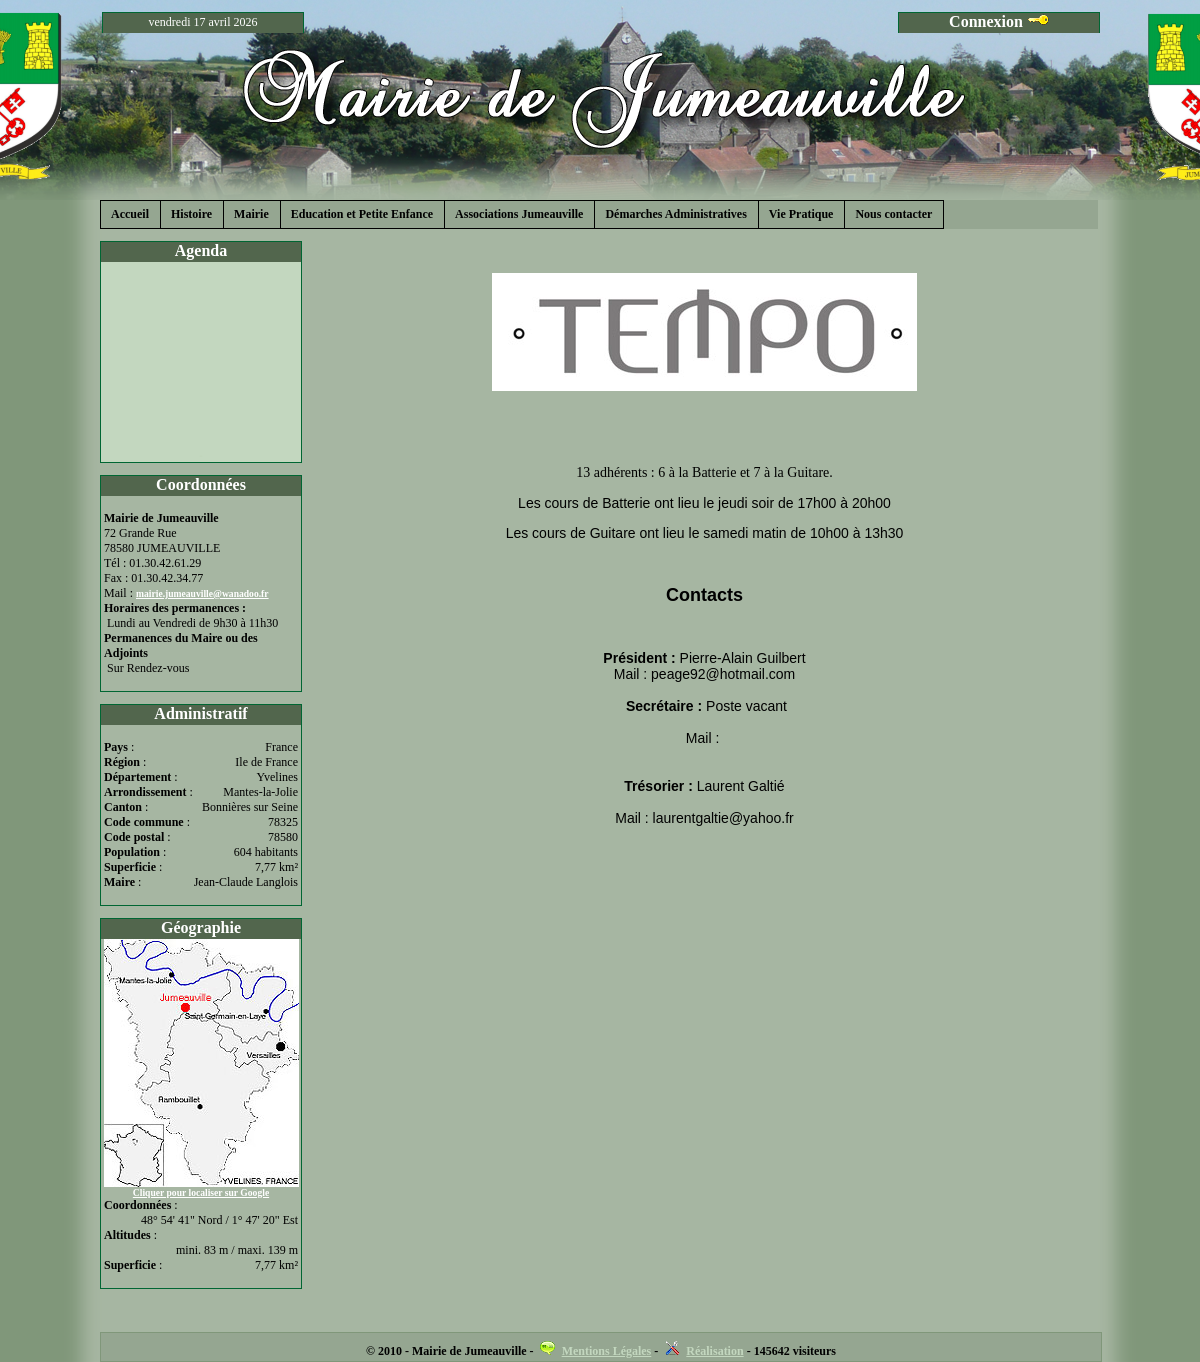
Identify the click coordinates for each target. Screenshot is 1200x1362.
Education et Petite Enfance (362, 214)
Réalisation (714, 1351)
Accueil (130, 214)
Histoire (191, 214)
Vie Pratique (801, 214)
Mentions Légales (607, 1351)
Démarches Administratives (675, 214)
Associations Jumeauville (519, 214)
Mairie (251, 214)
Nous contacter (893, 214)
